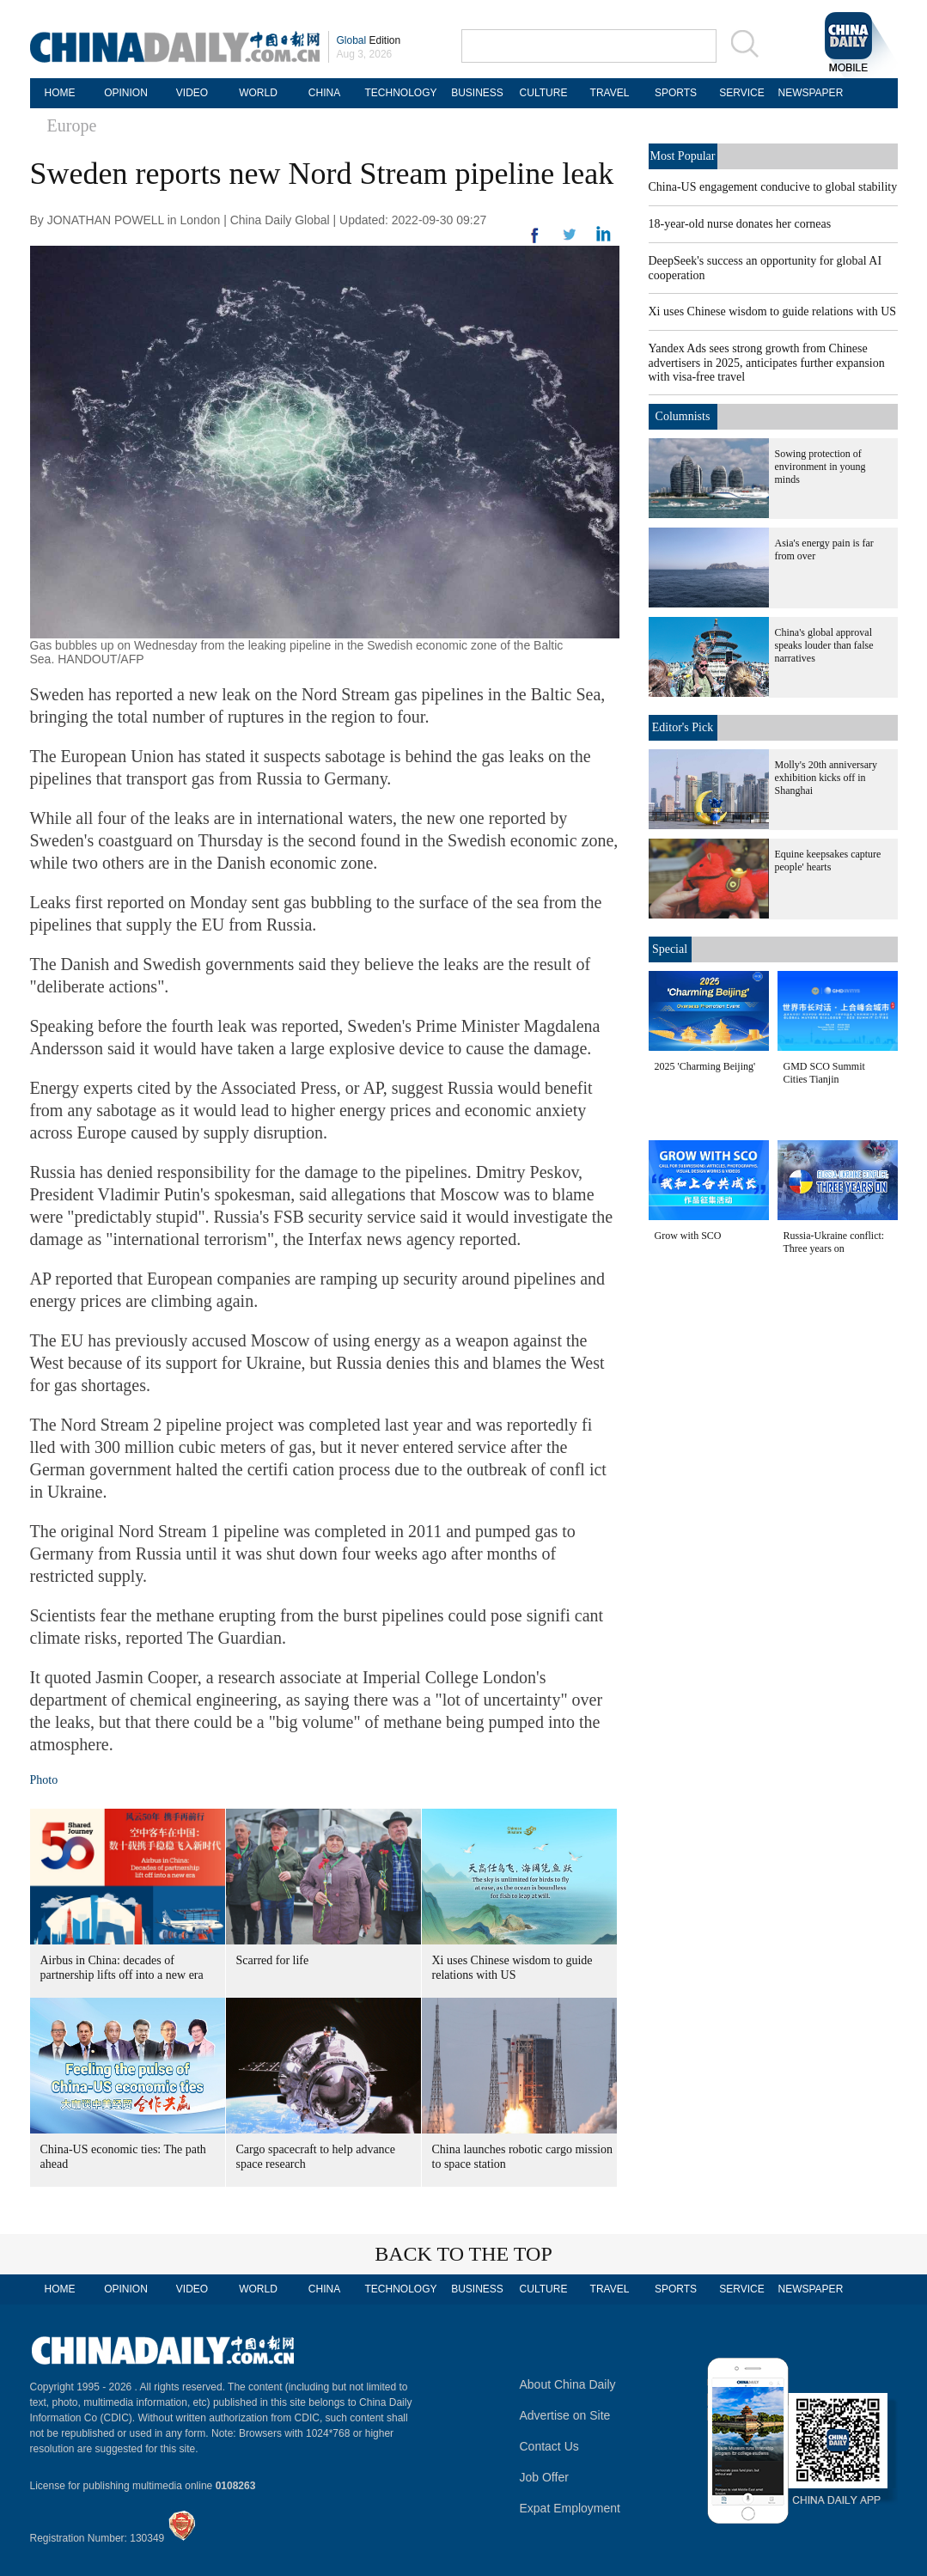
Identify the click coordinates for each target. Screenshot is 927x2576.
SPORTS (676, 93)
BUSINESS (477, 93)
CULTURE (544, 93)
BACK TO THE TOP (463, 2254)
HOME (60, 93)
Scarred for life (272, 1960)
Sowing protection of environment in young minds (820, 466)
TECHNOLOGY (400, 93)
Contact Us (549, 2446)
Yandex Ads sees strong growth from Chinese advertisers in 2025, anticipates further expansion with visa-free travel (767, 362)
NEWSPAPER (808, 93)
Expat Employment (570, 2508)
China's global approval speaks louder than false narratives (824, 645)
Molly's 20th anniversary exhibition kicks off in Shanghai (826, 778)
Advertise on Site (565, 2415)
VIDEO (192, 93)
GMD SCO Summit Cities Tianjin (824, 1072)
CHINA (324, 93)
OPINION (126, 93)
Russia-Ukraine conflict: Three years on (834, 1242)
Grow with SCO (688, 1236)
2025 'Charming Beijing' (705, 1066)
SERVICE (741, 93)
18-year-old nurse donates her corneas (740, 223)
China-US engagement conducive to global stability (773, 186)
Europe (72, 125)
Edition (369, 40)
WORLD (258, 93)
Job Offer (544, 2477)
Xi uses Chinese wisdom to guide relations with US (773, 311)
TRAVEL (610, 93)
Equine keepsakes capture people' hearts (828, 860)
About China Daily (568, 2384)
